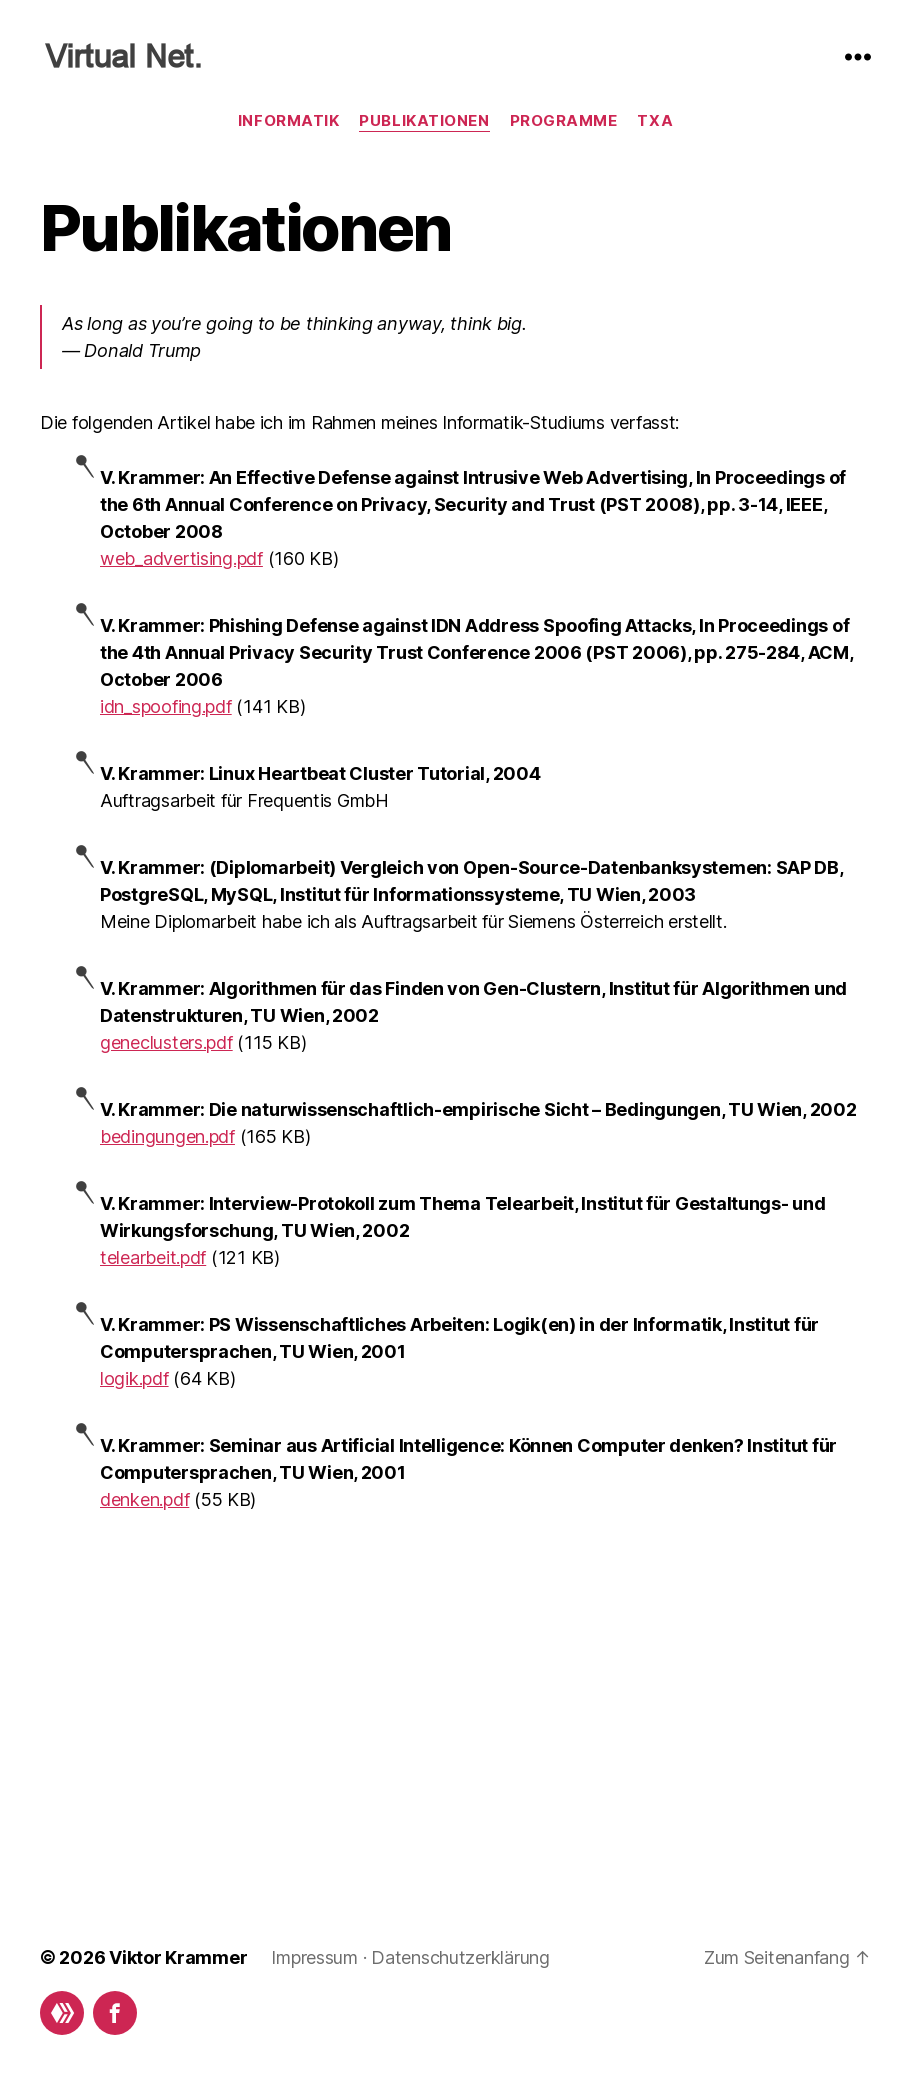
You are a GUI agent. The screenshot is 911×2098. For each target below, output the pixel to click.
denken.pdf (144, 1499)
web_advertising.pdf (181, 558)
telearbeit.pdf (153, 1257)
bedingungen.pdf (167, 1136)
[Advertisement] (456, 1678)
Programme (564, 121)
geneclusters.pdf (166, 1042)
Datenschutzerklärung (460, 1957)
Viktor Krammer (178, 1957)
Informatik (289, 121)
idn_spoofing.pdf (166, 706)
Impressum (314, 1957)
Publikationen (424, 121)
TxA (655, 121)
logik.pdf (134, 1378)
